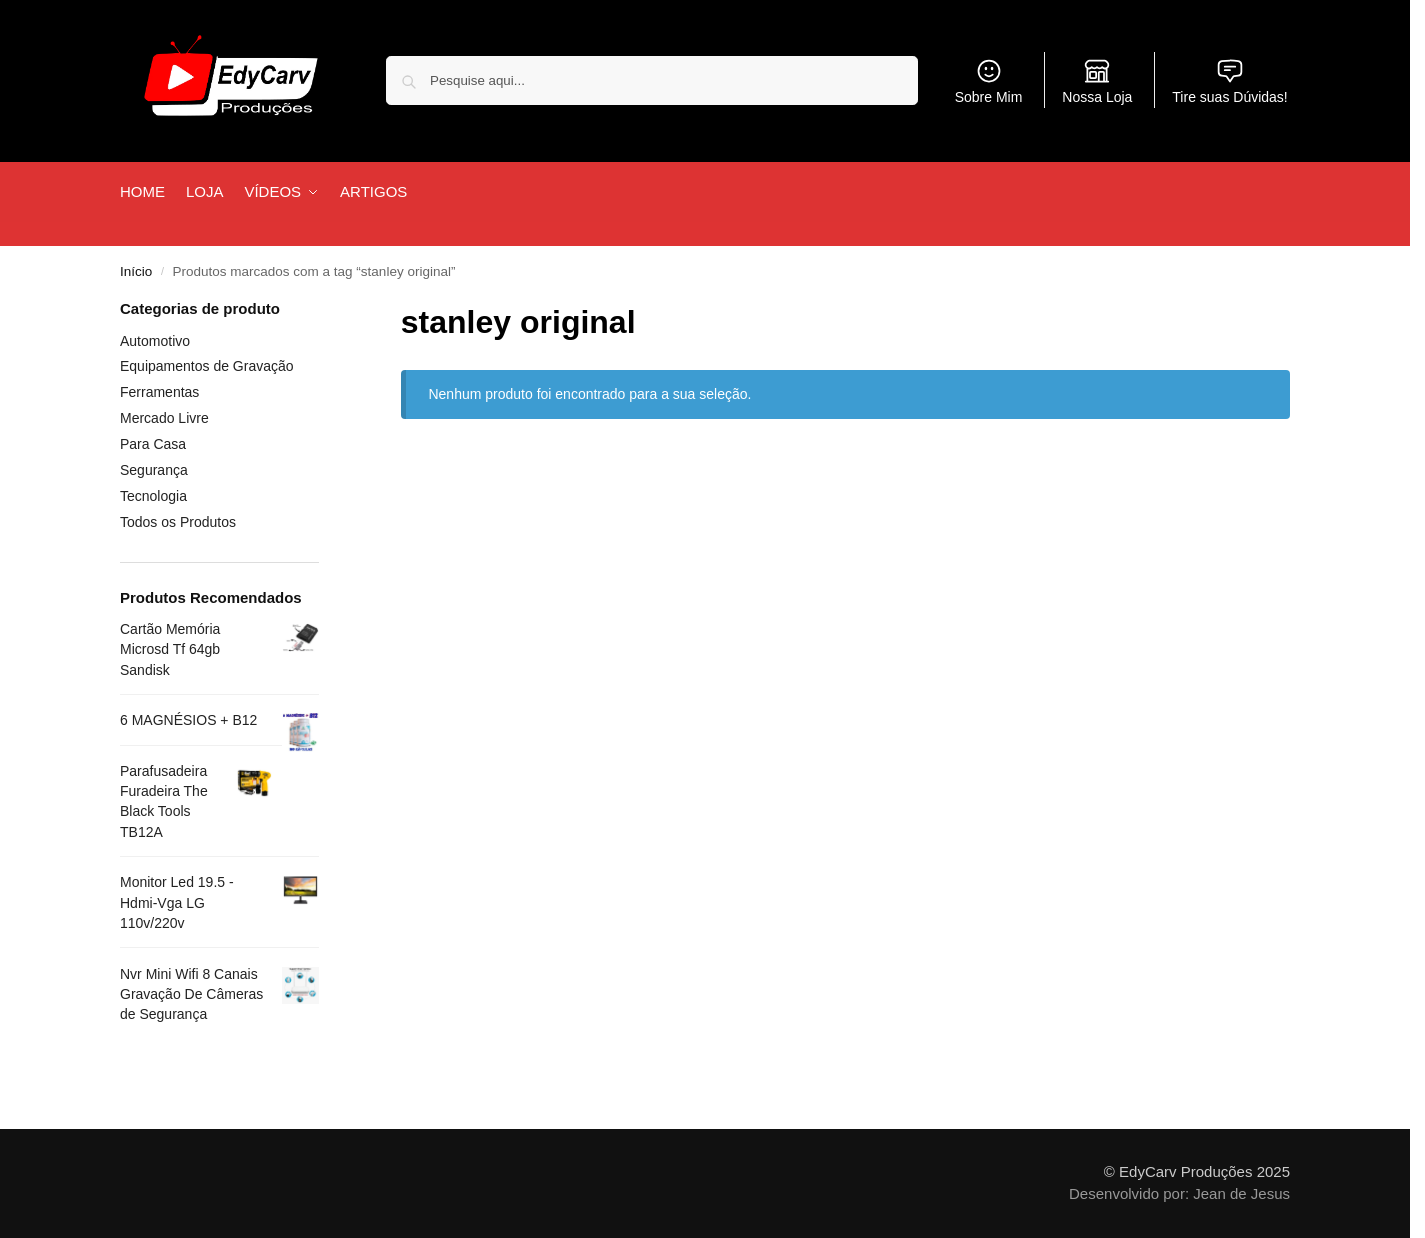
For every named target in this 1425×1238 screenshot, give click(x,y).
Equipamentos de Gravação (207, 366)
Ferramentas (159, 392)
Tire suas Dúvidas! (1229, 81)
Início (136, 271)
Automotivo (155, 341)
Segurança (154, 470)
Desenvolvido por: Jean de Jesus (1179, 1193)
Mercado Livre (164, 418)
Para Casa (153, 444)
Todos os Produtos (178, 522)
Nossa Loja (1097, 81)
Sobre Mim (989, 81)
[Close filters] (325, 310)
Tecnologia (153, 496)
